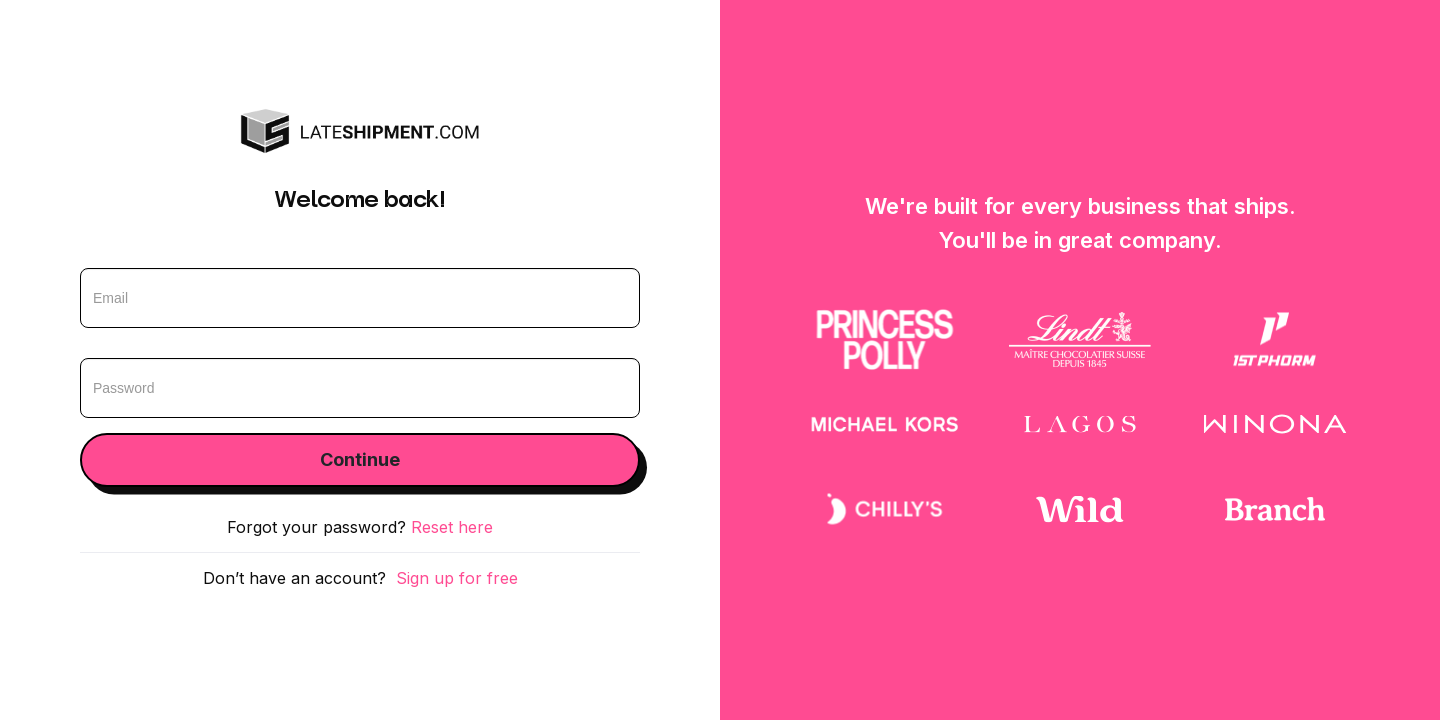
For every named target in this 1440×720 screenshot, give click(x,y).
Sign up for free (457, 578)
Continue (360, 459)
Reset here (452, 527)
